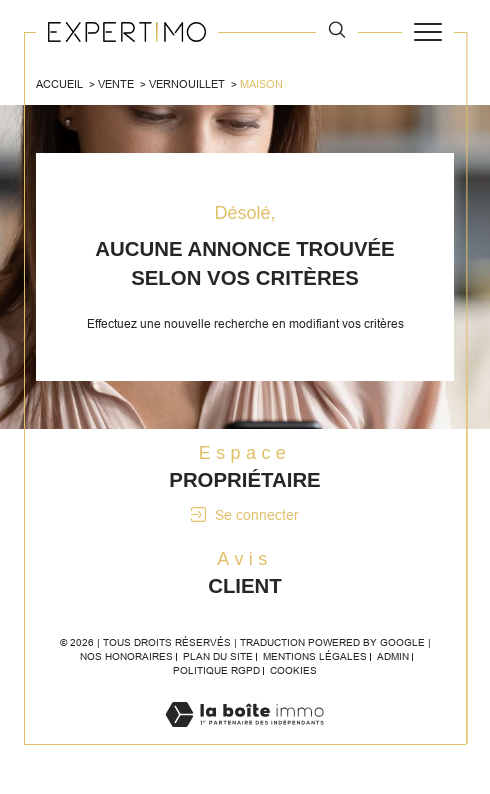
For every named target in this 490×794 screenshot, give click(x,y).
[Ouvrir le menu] (428, 32)
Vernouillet (187, 84)
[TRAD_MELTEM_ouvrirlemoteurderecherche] (337, 32)
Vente (116, 84)
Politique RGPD (216, 670)
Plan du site (218, 656)
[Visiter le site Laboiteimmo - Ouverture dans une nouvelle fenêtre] (244, 735)
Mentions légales (315, 656)
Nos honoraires (126, 656)
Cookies (293, 670)
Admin (393, 656)
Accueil (59, 84)
